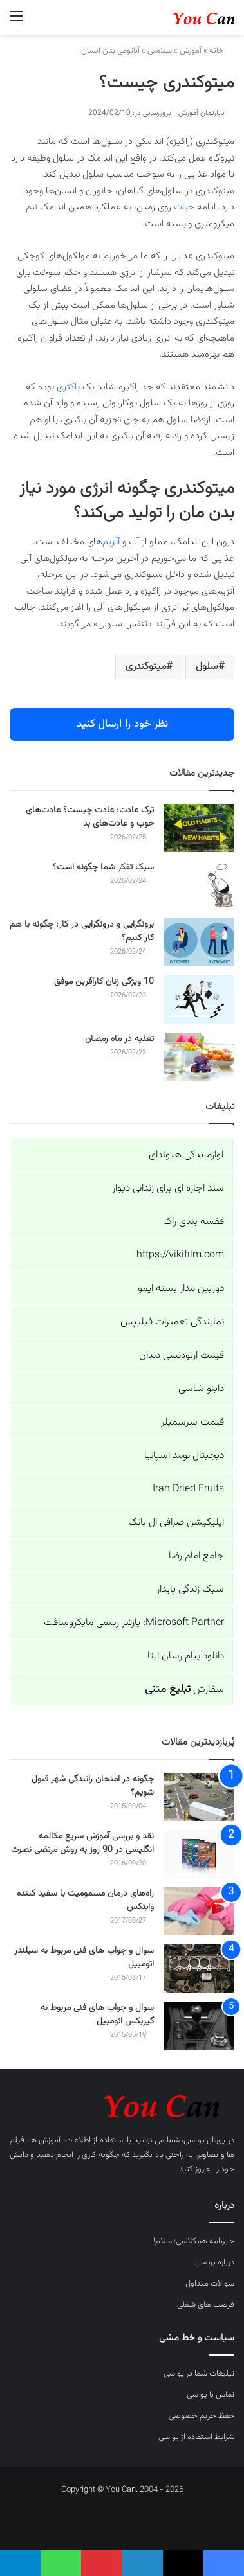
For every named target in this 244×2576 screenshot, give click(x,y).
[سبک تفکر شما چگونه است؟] (199, 885)
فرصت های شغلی (205, 2304)
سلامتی (159, 50)
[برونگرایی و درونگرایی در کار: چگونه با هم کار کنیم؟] (199, 942)
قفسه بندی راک (193, 1222)
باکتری (68, 387)
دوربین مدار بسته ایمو (181, 1288)
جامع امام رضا (196, 1556)
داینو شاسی (201, 1389)
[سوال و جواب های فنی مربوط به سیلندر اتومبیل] (199, 1968)
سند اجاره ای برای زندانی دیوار (168, 1188)
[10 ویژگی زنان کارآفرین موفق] (199, 999)
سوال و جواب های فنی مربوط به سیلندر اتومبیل (84, 1957)
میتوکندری (146, 667)
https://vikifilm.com (180, 1255)
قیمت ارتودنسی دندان (181, 1355)
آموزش (191, 50)
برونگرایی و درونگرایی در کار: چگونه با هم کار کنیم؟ (82, 931)
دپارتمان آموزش (201, 113)
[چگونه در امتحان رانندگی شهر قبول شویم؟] (199, 1797)
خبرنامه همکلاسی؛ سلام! (193, 2241)
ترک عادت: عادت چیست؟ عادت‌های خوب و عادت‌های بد (90, 817)
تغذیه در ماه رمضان (119, 1039)
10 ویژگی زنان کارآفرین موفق (104, 982)
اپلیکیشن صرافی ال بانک (176, 1522)
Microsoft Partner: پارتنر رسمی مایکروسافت (134, 1623)
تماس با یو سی (210, 2394)
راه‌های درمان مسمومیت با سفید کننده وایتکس (85, 1900)
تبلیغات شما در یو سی (199, 2373)
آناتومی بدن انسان (110, 50)
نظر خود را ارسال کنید (122, 724)
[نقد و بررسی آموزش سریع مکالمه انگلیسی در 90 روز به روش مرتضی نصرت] (199, 1854)
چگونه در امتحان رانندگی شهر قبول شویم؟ (93, 1786)
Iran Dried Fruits (188, 1489)
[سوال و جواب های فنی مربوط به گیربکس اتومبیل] (199, 2026)
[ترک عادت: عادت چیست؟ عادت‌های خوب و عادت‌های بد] (199, 828)
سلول (207, 667)
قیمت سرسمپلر (192, 1422)
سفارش (184, 1689)
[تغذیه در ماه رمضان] (199, 1057)
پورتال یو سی (204, 2140)
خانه (221, 50)
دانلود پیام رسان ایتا (185, 1656)
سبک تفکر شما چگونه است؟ (103, 867)
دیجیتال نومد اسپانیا (184, 1455)
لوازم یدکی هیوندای (186, 1155)
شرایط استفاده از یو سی (196, 2437)
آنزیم (111, 542)
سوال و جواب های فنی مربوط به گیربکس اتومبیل (97, 2015)
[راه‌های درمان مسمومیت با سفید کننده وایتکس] (199, 1911)
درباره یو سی (214, 2262)
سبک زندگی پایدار (190, 1589)
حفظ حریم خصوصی (201, 2416)
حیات (184, 207)
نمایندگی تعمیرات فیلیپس (172, 1322)
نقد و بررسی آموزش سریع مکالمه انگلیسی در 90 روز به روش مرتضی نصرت (82, 1843)
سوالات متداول (209, 2283)
